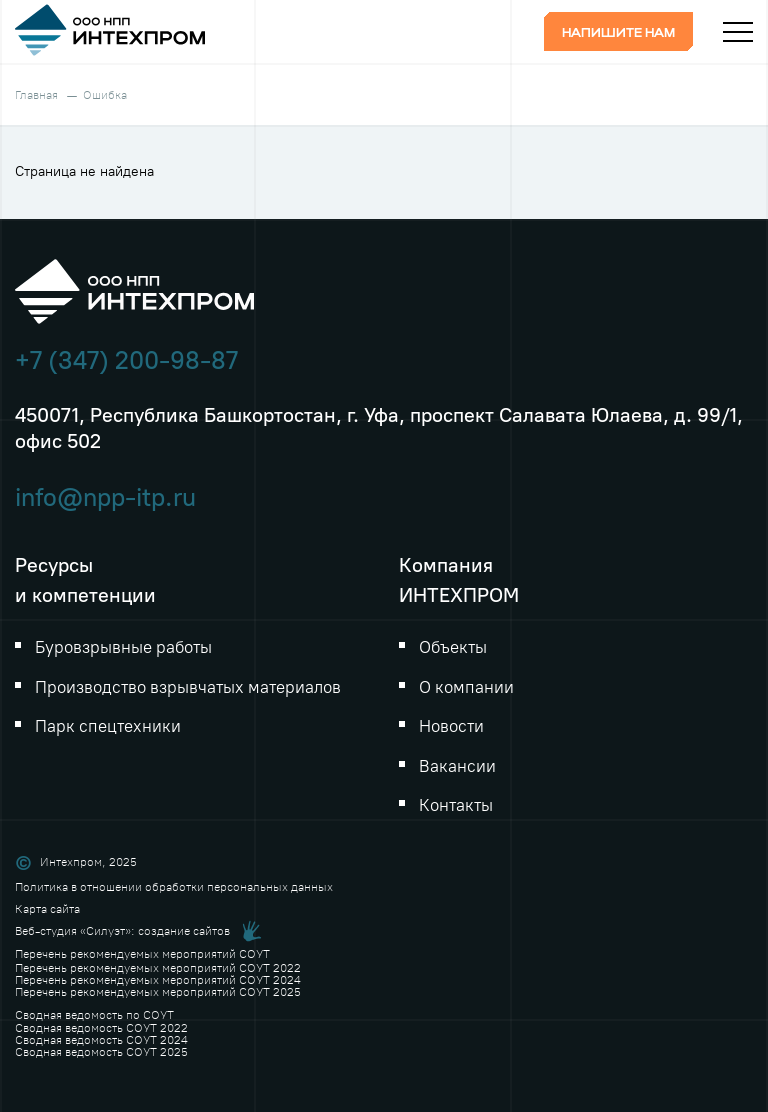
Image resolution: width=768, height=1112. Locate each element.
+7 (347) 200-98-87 (126, 360)
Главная (36, 95)
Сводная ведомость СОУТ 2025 (101, 1052)
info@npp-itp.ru (105, 497)
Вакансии (457, 766)
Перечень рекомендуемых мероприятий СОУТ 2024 (158, 980)
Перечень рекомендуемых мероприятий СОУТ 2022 (158, 968)
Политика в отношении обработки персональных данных (174, 887)
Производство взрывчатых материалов (188, 687)
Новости (451, 726)
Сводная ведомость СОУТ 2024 (101, 1040)
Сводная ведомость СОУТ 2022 (101, 1028)
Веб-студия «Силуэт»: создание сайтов (122, 931)
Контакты (456, 805)
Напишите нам (618, 34)
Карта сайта (47, 909)
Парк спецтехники (108, 726)
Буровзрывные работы (123, 647)
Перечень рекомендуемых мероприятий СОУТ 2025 (158, 992)
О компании (466, 687)
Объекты (453, 647)
